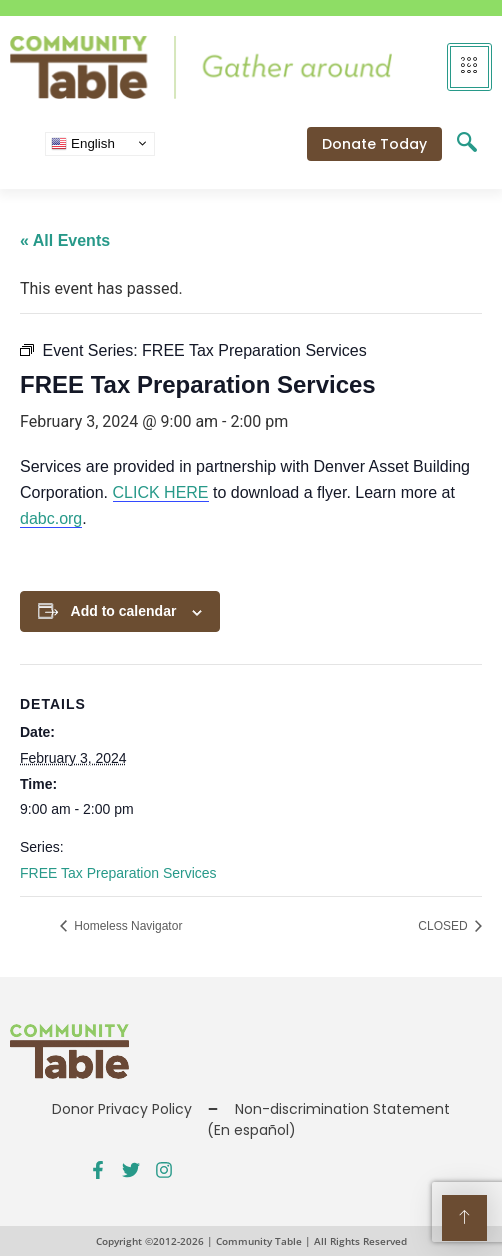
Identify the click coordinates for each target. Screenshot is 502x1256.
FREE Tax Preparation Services (118, 873)
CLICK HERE (161, 492)
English (82, 143)
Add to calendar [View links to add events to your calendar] (124, 611)
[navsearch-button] (467, 144)
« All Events (65, 240)
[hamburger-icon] (469, 67)
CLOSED (444, 926)
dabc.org (51, 518)
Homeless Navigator (126, 926)
